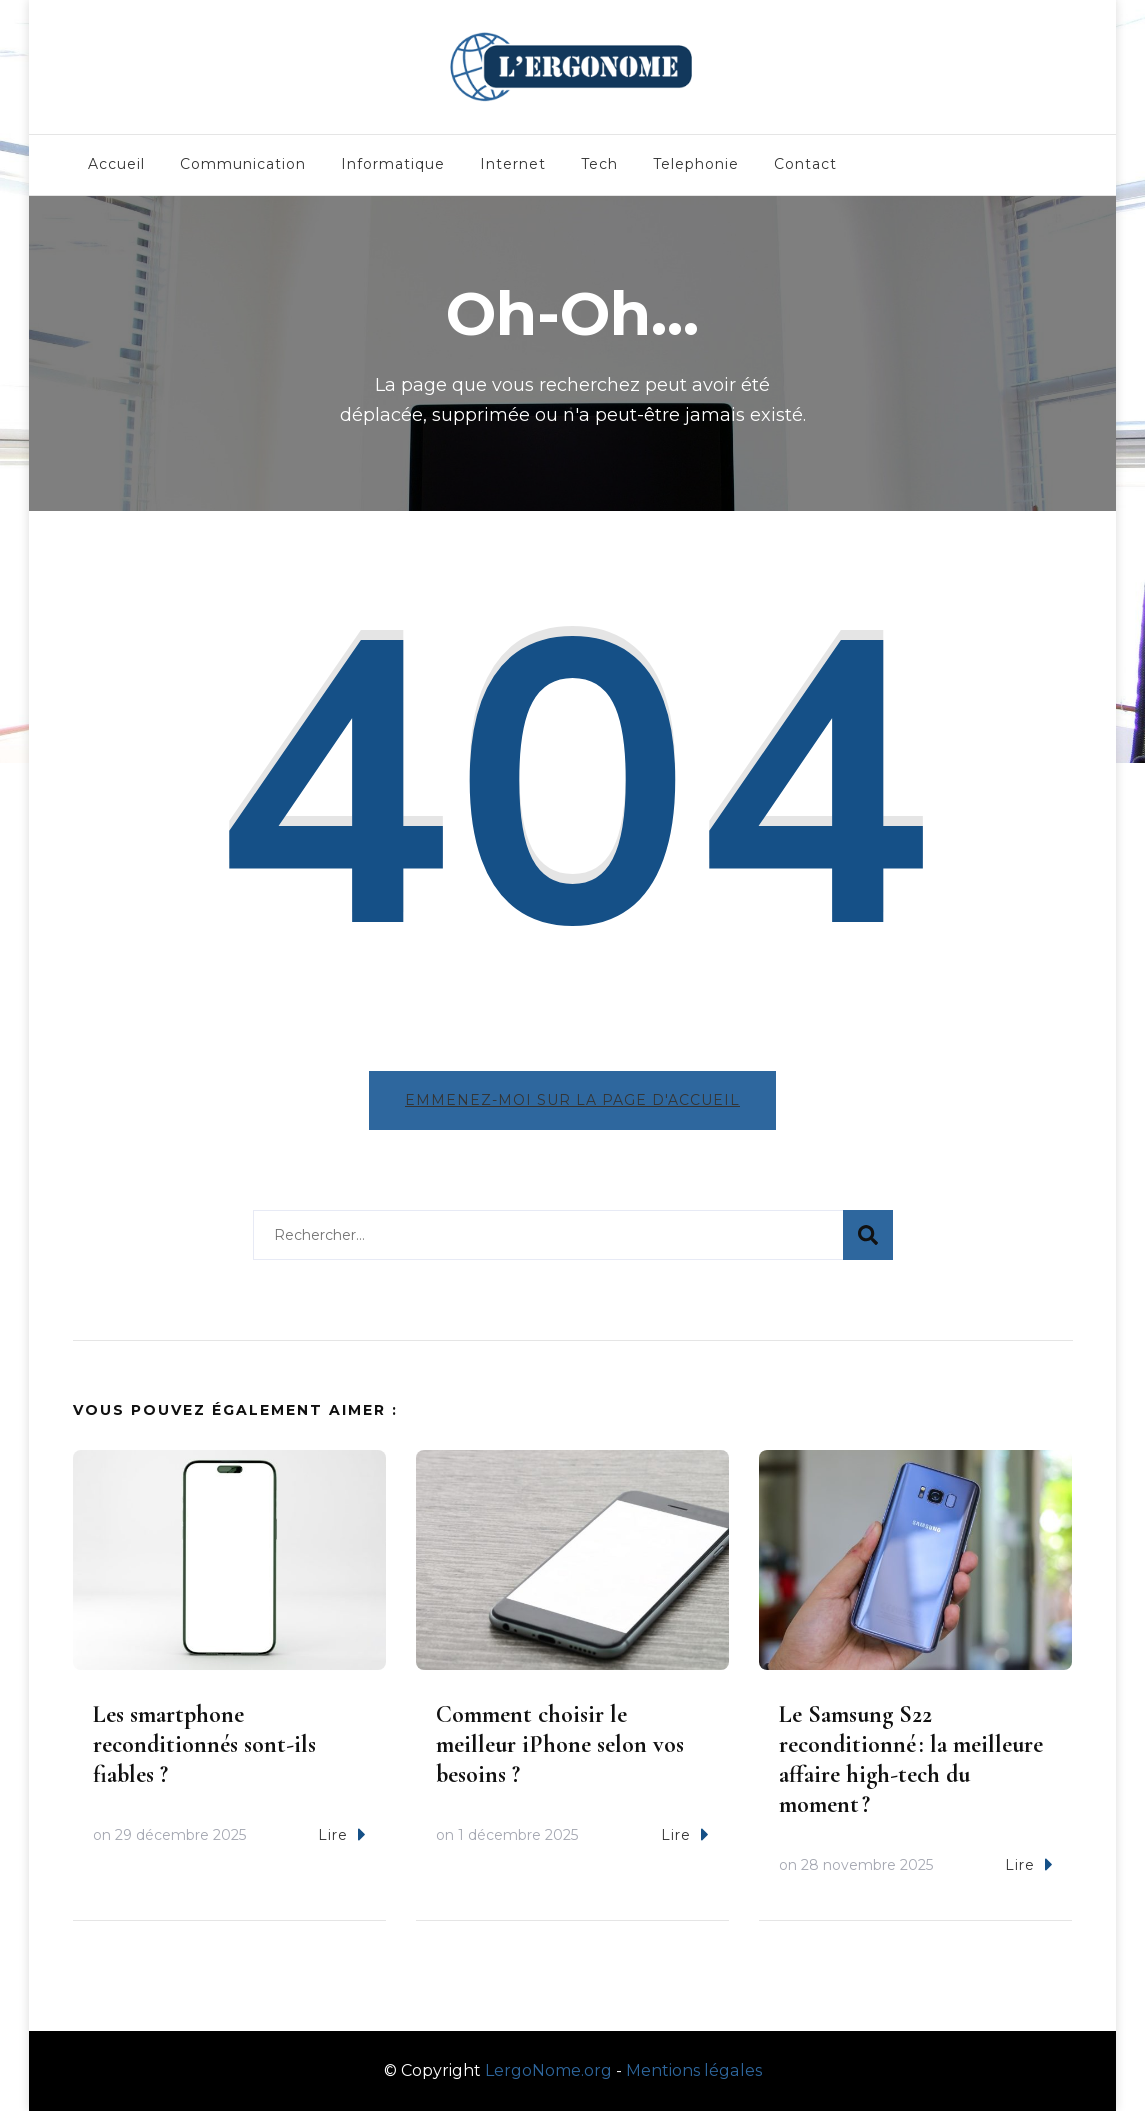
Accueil (116, 164)
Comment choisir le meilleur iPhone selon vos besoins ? (560, 1744)
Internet (513, 164)
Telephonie (696, 164)
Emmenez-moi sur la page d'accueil (572, 1100)
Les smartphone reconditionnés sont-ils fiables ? (204, 1744)
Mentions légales (694, 2070)
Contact (805, 164)
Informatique (393, 164)
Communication (243, 164)
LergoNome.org (548, 2070)
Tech (599, 164)
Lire (342, 1834)
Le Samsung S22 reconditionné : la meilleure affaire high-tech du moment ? (911, 1759)
